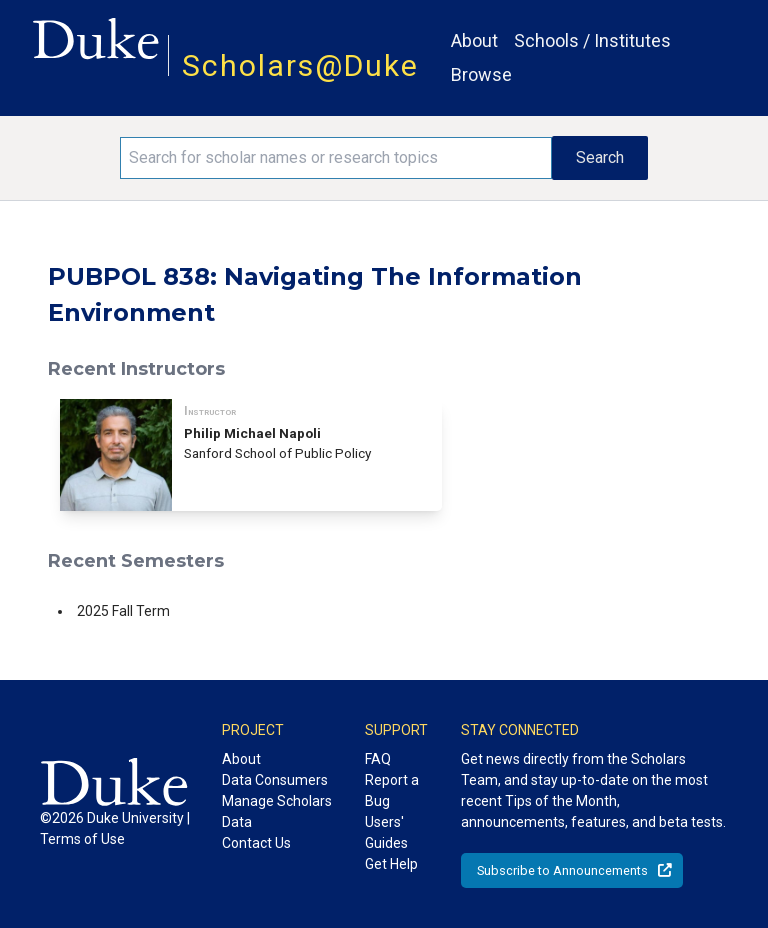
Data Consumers (275, 780)
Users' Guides (386, 832)
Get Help (391, 864)
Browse (481, 74)
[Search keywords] (336, 158)
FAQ (378, 759)
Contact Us (256, 843)
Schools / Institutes (592, 40)
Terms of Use (82, 839)
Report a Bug (392, 790)
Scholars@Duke (300, 65)
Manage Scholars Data (277, 811)
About (474, 40)
